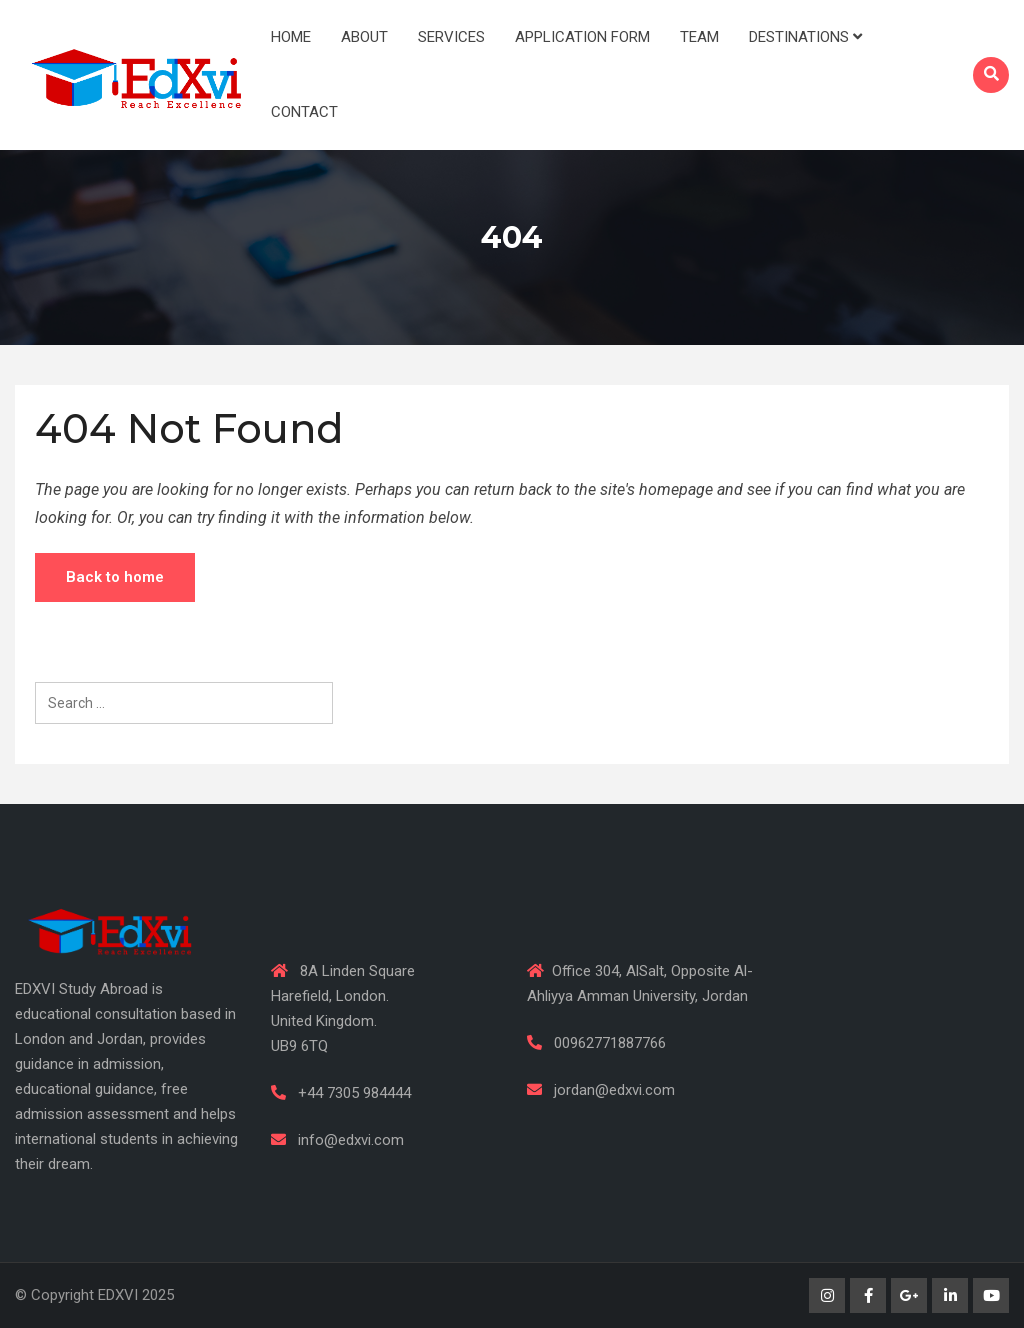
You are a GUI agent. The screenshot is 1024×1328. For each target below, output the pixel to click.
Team (699, 37)
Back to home (115, 577)
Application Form (582, 37)
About (364, 37)
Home (291, 37)
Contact (304, 112)
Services (451, 37)
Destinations (805, 37)
